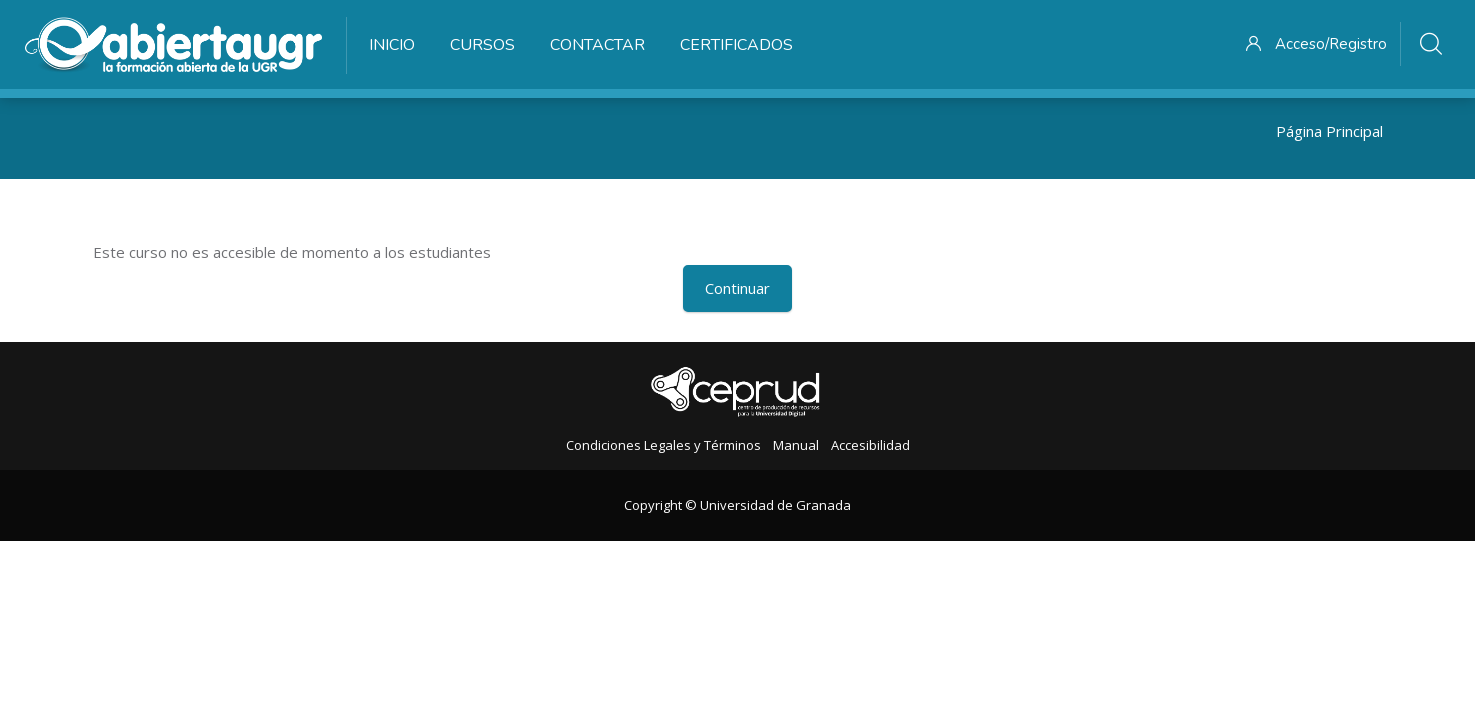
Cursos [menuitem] (482, 45)
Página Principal (1329, 131)
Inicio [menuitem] (392, 45)
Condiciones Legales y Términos (663, 445)
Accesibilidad (870, 445)
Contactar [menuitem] (597, 45)
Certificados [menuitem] (736, 45)
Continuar (737, 288)
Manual (796, 445)
